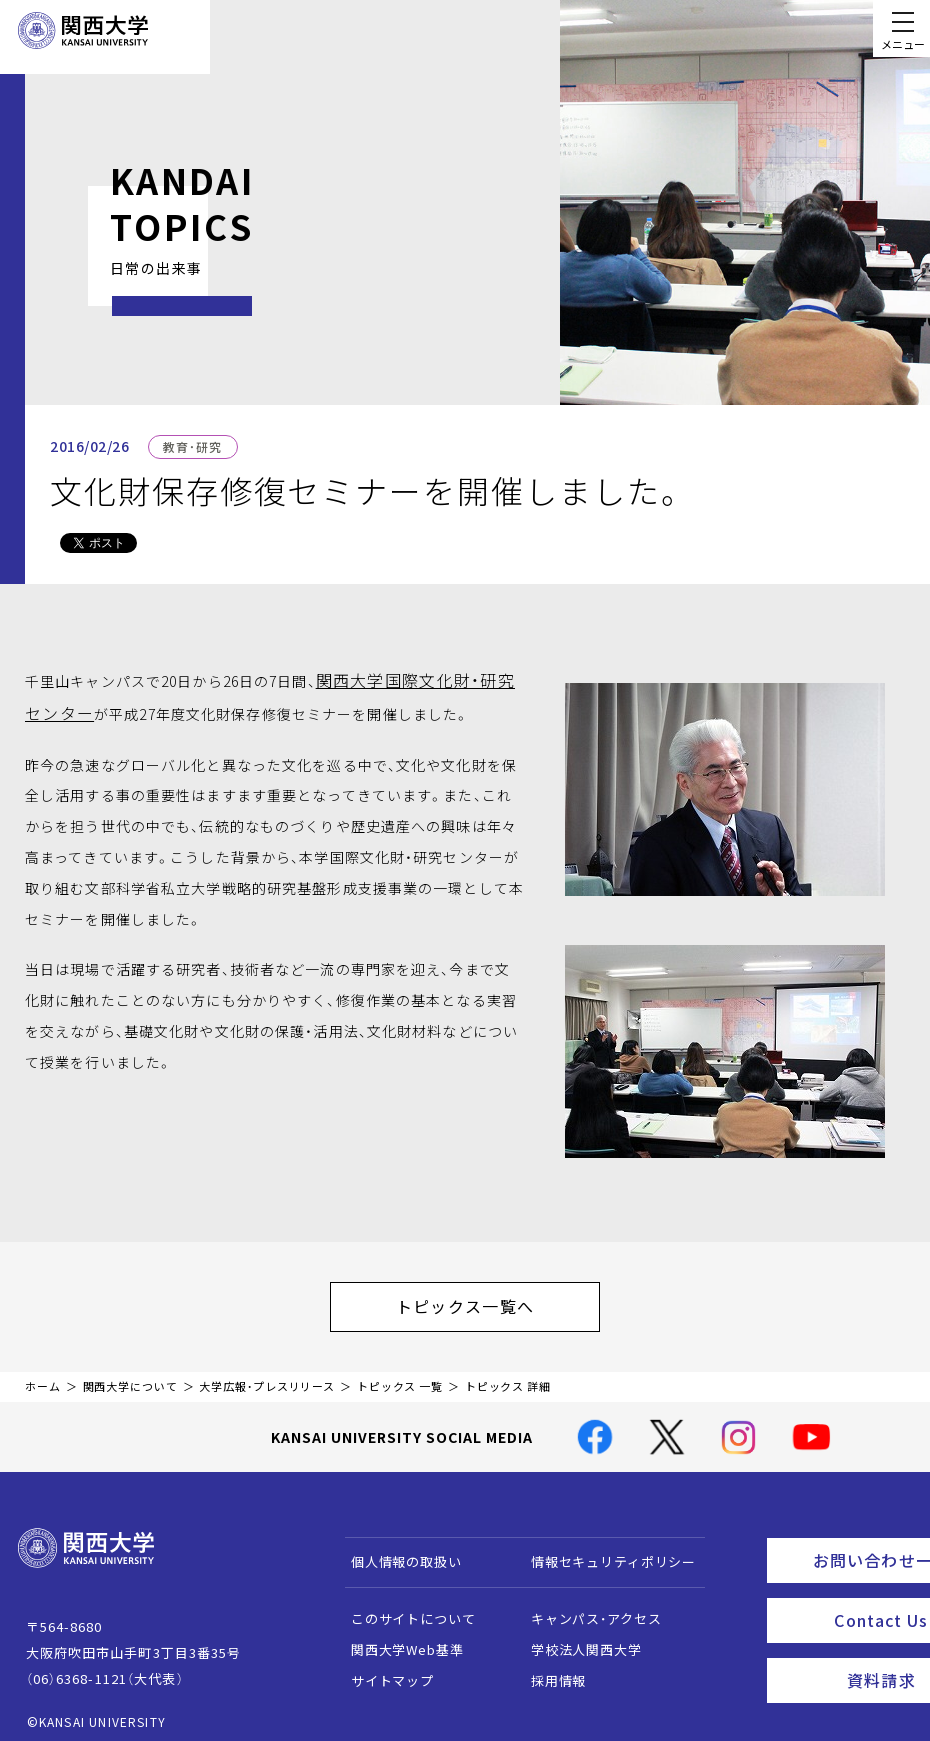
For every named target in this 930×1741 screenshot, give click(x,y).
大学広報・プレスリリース (267, 1376)
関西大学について (130, 1376)
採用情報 (548, 1670)
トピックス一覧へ (485, 1301)
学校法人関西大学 (576, 1639)
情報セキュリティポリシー (603, 1551)
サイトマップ (382, 1670)
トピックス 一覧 (400, 1376)
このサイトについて (403, 1608)
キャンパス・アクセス (586, 1608)
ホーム (43, 1376)
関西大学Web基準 (397, 1639)
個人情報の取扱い (396, 1551)
